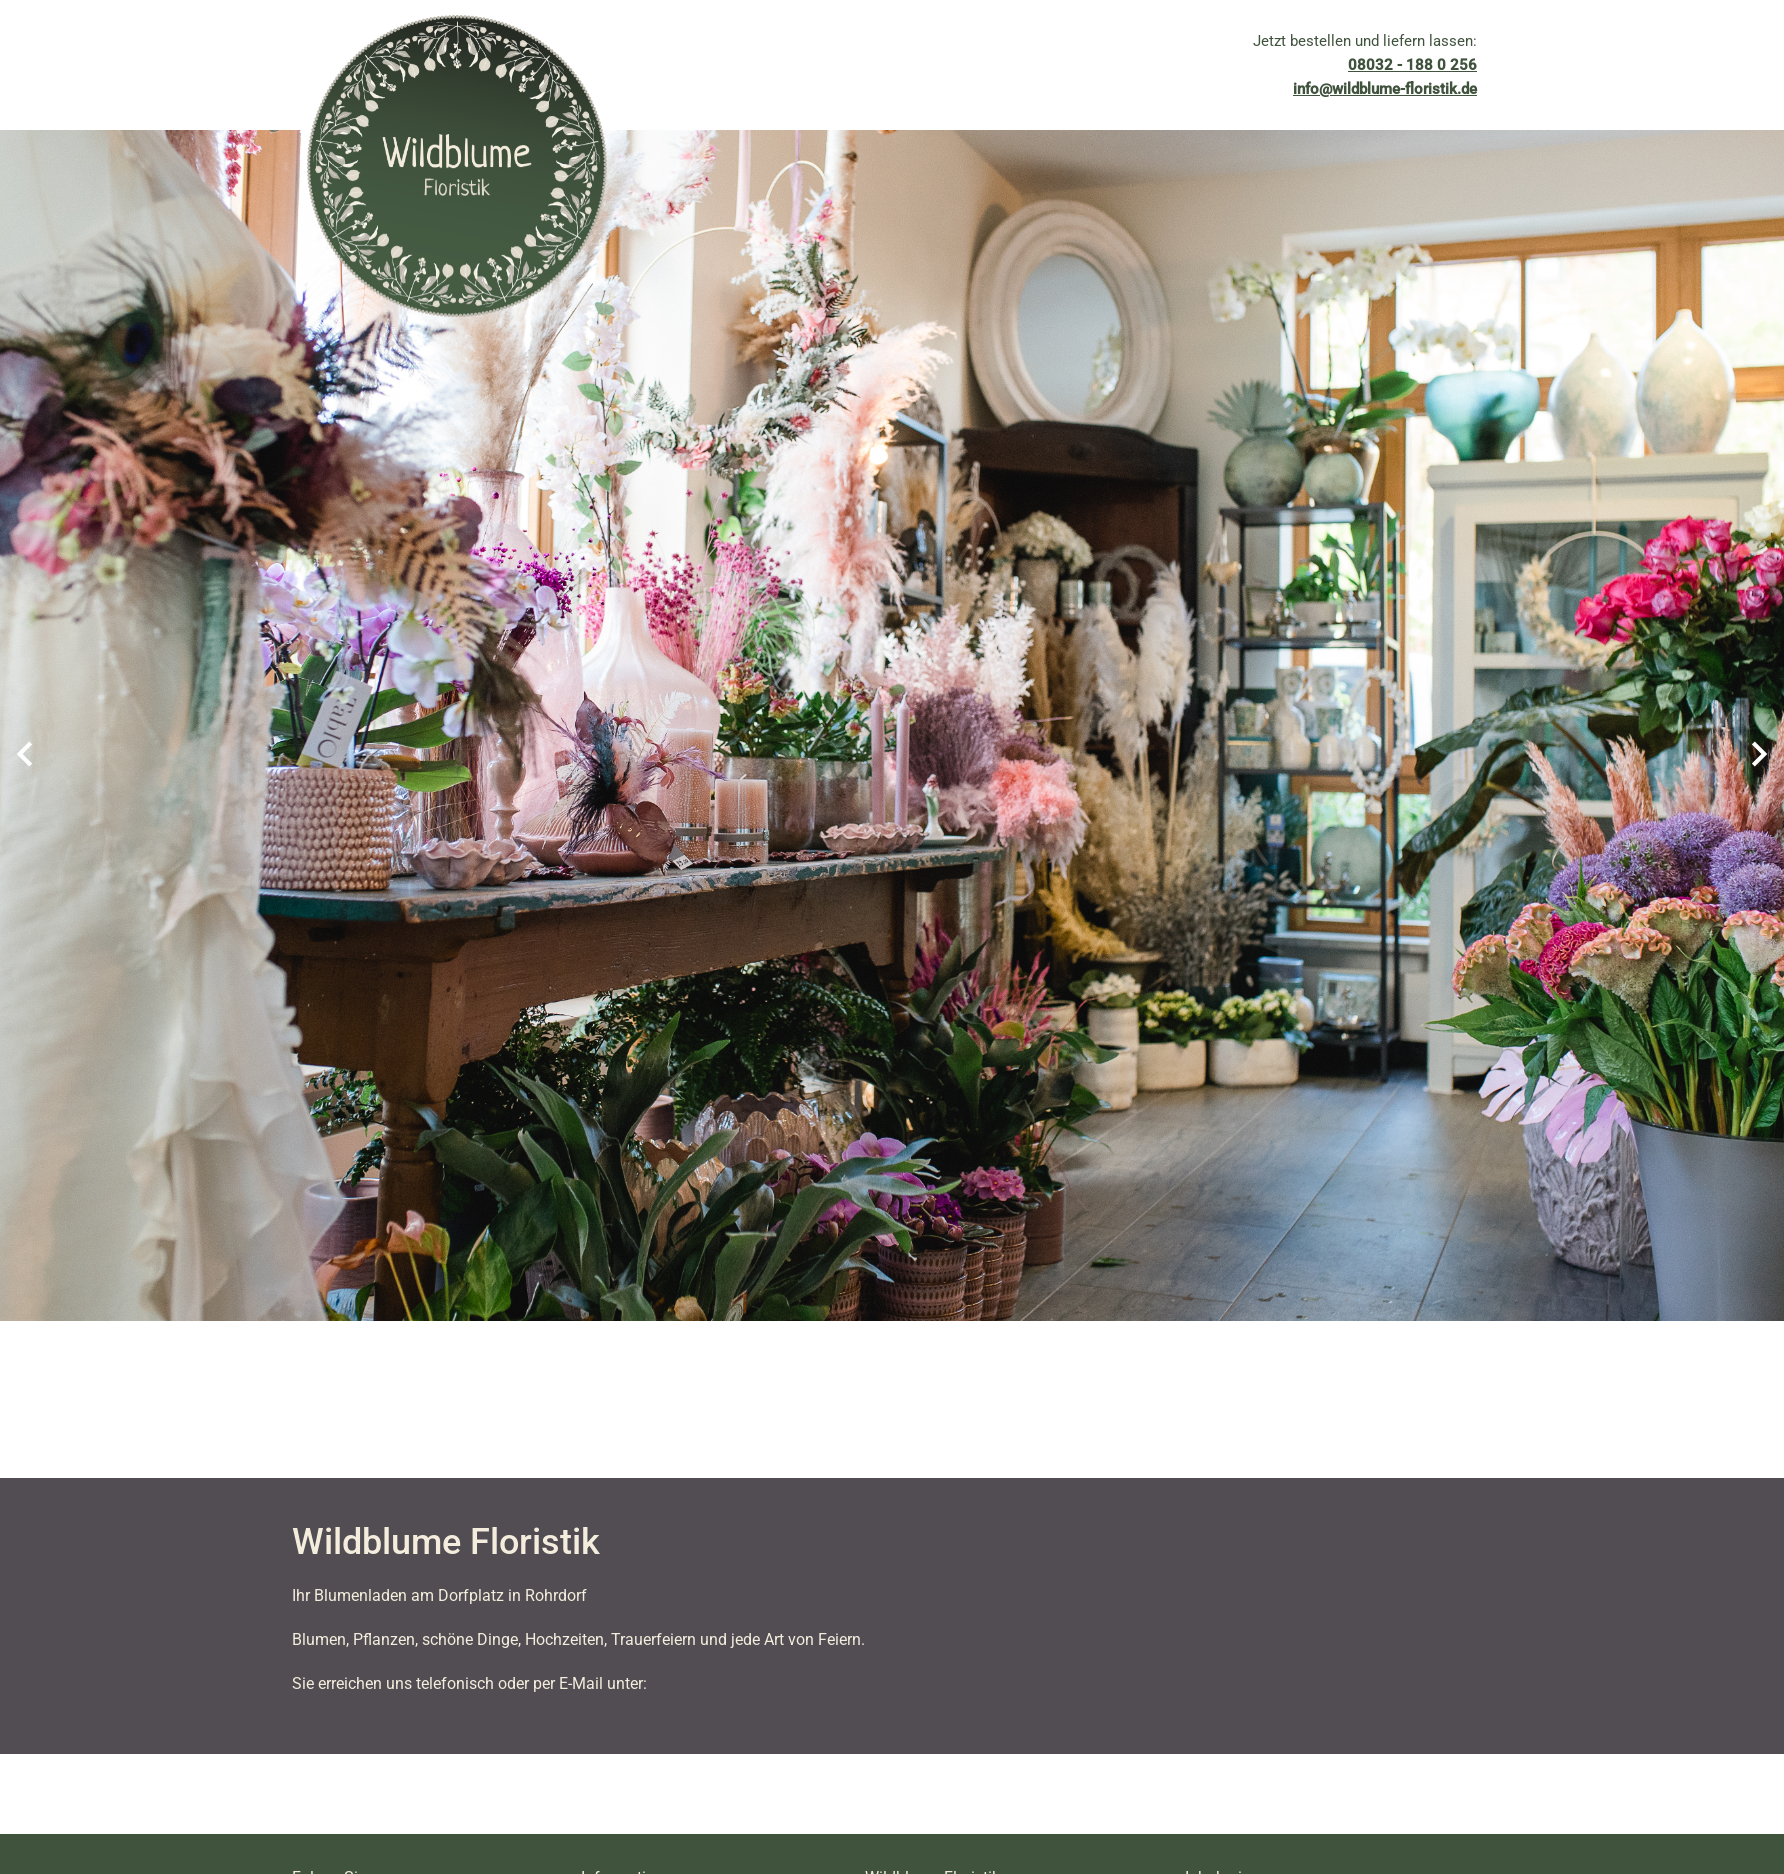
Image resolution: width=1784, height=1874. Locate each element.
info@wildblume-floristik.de (1385, 89)
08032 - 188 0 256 (1412, 65)
